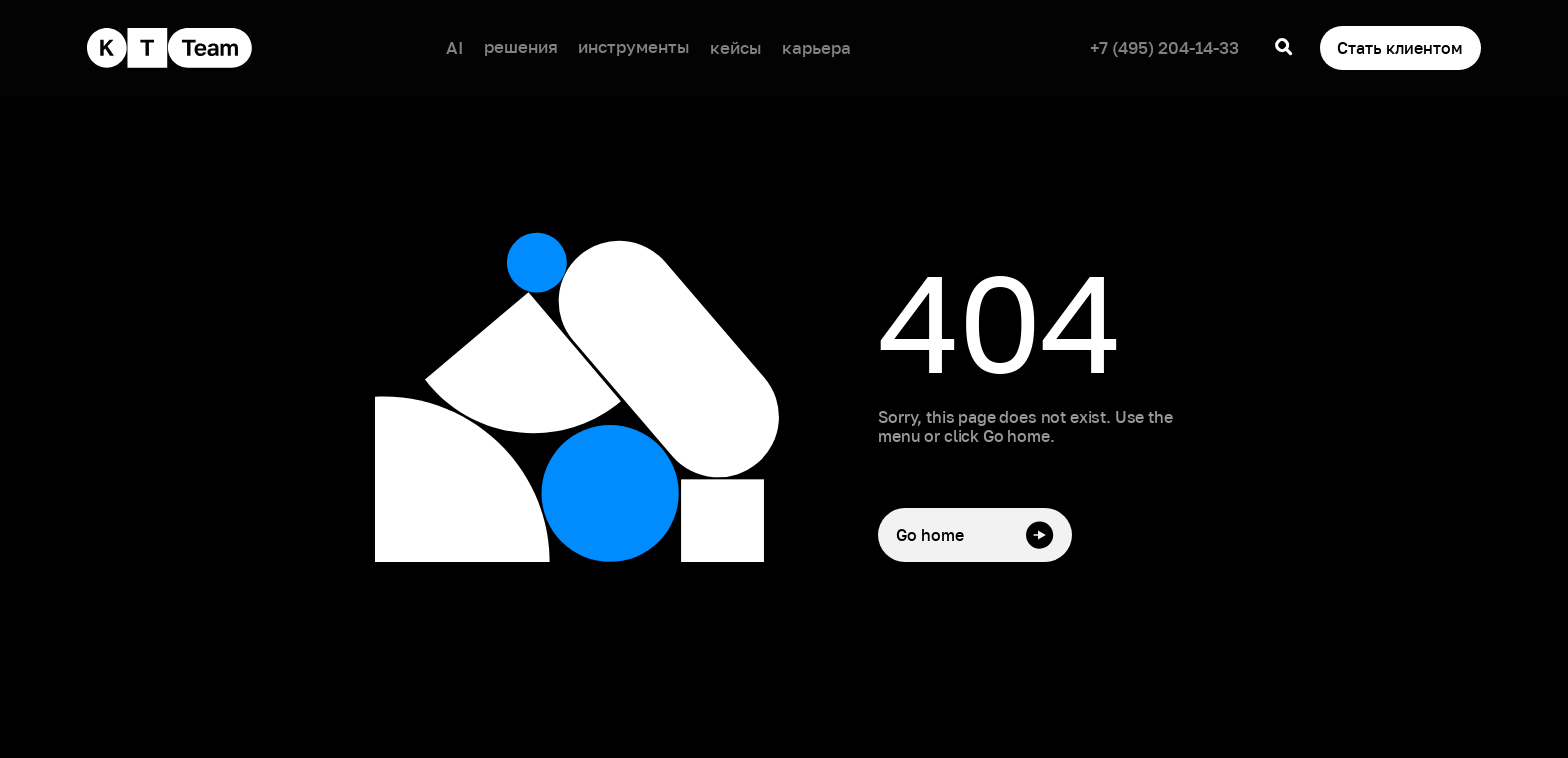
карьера (816, 47)
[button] (520, 48)
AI (454, 47)
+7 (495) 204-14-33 (1164, 47)
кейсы (735, 47)
